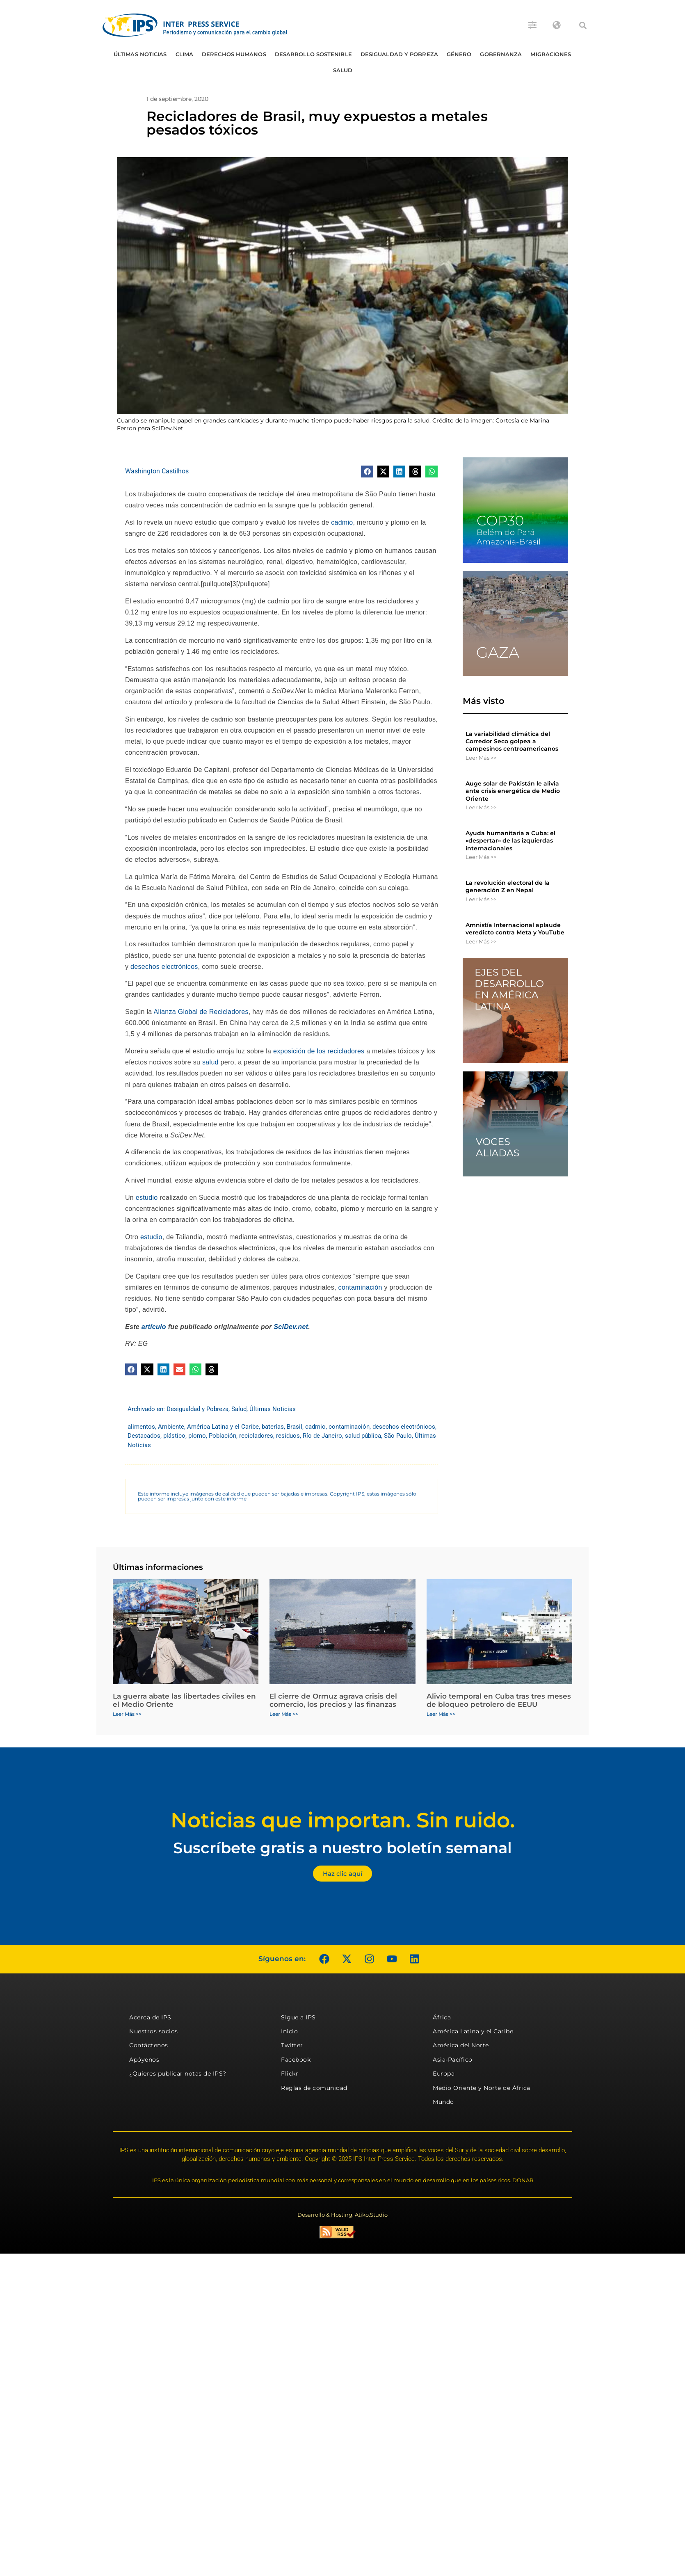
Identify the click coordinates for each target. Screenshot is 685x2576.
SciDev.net (291, 1326)
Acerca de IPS (150, 2017)
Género (459, 54)
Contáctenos (148, 2045)
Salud (343, 70)
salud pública (363, 1435)
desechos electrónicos (164, 966)
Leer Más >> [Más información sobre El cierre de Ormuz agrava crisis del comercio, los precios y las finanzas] (283, 1714)
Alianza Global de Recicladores (200, 1011)
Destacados (144, 1435)
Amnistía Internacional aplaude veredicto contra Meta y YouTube (515, 928)
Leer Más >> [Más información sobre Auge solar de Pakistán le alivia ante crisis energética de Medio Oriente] (481, 807)
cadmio (342, 522)
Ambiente (171, 1426)
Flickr (289, 2073)
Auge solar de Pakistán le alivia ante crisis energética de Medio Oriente (513, 791)
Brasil (294, 1426)
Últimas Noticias (140, 54)
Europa (443, 2073)
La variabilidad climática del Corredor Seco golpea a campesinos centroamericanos (512, 741)
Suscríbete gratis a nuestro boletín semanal (342, 1847)
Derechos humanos (234, 54)
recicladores (256, 1435)
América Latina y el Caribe (223, 1426)
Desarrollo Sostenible (313, 54)
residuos (288, 1435)
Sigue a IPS (298, 2017)
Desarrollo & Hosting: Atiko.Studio (342, 2214)
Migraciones (550, 54)
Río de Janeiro (322, 1435)
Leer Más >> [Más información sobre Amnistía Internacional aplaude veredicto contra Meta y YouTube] (481, 941)
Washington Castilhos (157, 471)
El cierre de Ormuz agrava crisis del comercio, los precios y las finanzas (333, 1700)
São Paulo (398, 1435)
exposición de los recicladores (318, 1051)
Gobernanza (501, 54)
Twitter (292, 2045)
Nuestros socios (153, 2031)
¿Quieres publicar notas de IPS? (177, 2073)
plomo (197, 1435)
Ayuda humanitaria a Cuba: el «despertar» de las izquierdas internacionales (510, 840)
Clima (185, 54)
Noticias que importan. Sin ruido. (343, 1820)
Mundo (443, 2102)
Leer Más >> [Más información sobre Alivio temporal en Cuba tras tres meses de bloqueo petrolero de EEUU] (441, 1714)
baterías (273, 1426)
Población (222, 1435)
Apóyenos (144, 2059)
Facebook (296, 2059)
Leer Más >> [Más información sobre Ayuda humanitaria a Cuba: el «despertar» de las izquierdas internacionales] (481, 857)
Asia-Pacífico (453, 2059)
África (442, 2017)
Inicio (289, 2031)
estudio (147, 1197)
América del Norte (461, 2045)
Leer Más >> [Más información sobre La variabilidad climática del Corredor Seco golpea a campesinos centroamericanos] (481, 757)
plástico (174, 1435)
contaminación (360, 1287)
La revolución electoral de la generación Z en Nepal (508, 886)
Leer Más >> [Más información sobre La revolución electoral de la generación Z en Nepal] (481, 899)
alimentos (141, 1426)
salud (210, 1062)
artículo (154, 1326)
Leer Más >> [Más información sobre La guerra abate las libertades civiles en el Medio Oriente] (127, 1714)
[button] (583, 25)
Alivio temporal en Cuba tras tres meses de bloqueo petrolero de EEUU (499, 1700)
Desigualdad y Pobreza (399, 54)
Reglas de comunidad (314, 2088)
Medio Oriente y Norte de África (481, 2088)
